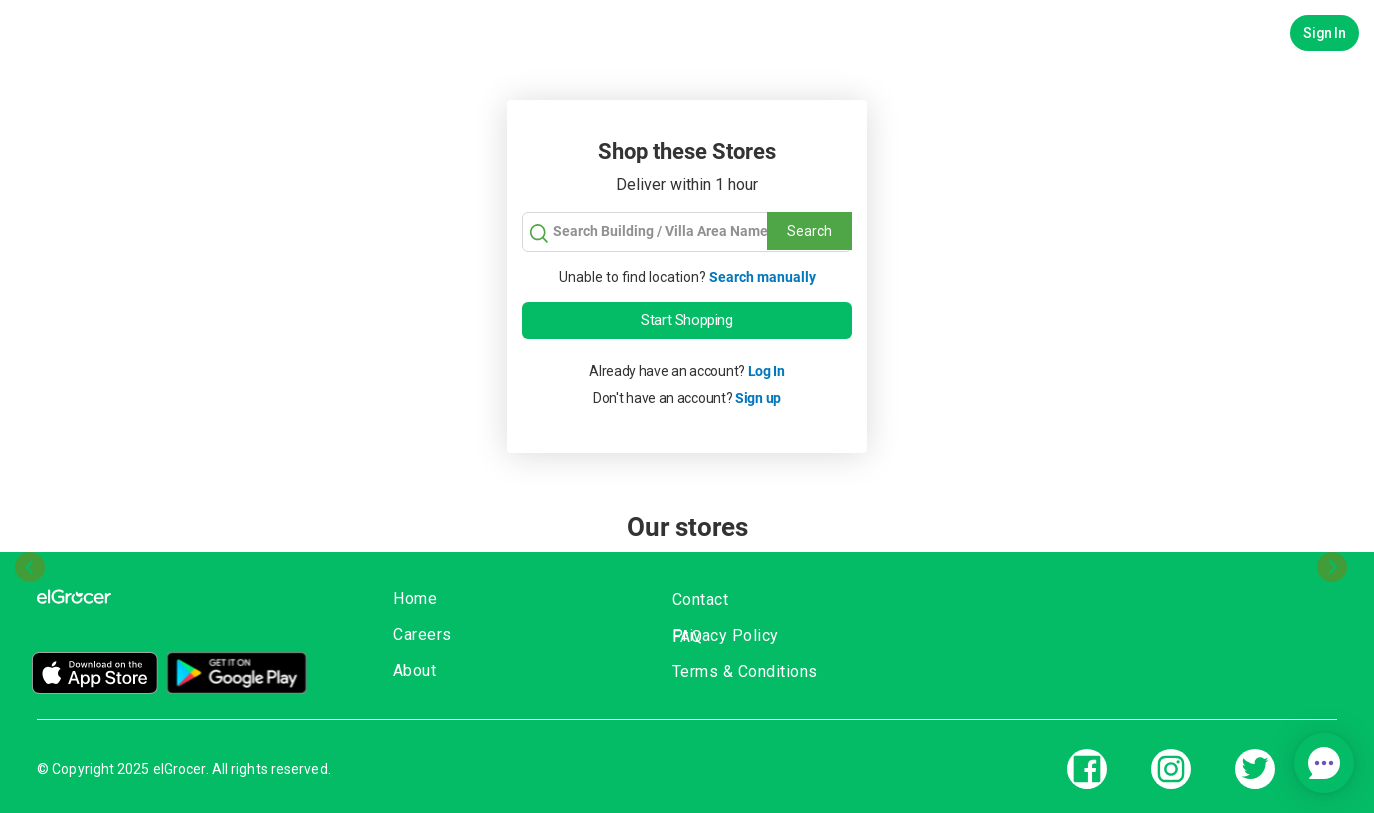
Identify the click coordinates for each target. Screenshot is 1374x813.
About (415, 670)
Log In (766, 371)
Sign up (758, 398)
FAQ (687, 636)
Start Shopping (686, 320)
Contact (700, 599)
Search (809, 231)
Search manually (762, 277)
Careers (422, 634)
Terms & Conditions (745, 671)
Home (415, 598)
